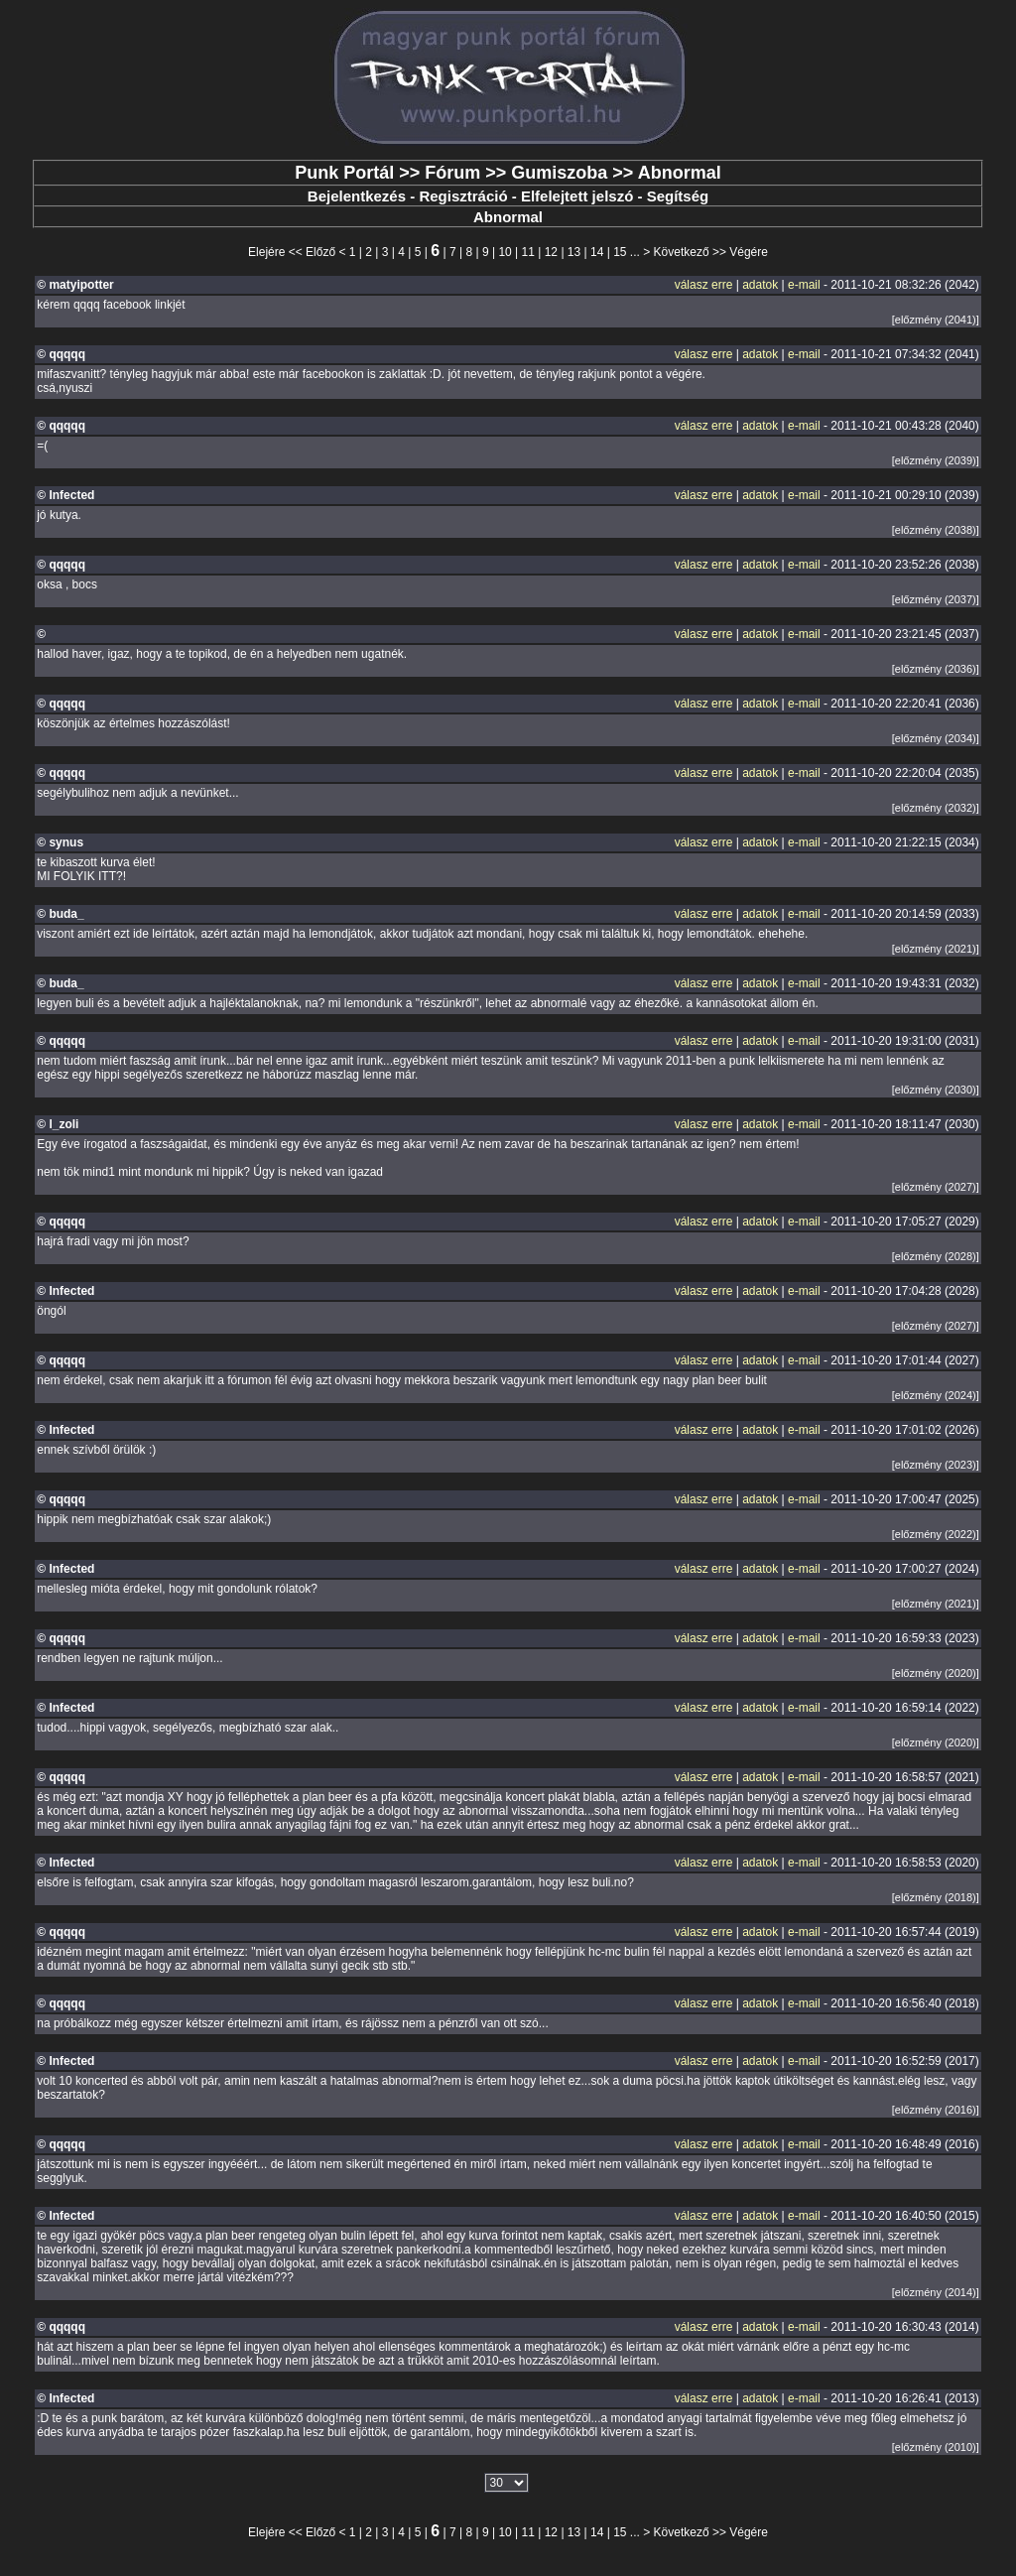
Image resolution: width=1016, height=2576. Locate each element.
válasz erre (704, 285)
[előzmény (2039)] (935, 460)
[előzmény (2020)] (935, 1673)
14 (596, 252)
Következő (681, 252)
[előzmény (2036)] (935, 669)
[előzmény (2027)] (935, 1187)
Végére (748, 252)
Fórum (452, 173)
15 (619, 252)
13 (574, 252)
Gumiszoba (559, 173)
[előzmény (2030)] (935, 1089)
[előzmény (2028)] (935, 1256)
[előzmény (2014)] (935, 2292)
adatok (760, 285)
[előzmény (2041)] (935, 319)
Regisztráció (463, 196)
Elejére (266, 252)
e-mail (804, 285)
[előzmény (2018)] (935, 1897)
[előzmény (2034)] (935, 738)
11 (528, 252)
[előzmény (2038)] (935, 530)
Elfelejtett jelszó (577, 196)
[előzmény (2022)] (935, 1534)
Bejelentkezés (357, 196)
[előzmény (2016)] (935, 2110)
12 (551, 252)
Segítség (678, 196)
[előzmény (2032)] (935, 808)
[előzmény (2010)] (935, 2447)
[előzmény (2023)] (935, 1465)
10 (504, 252)
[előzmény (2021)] (935, 949)
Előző (320, 252)
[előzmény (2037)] (935, 599)
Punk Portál (344, 173)
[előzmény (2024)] (935, 1395)
